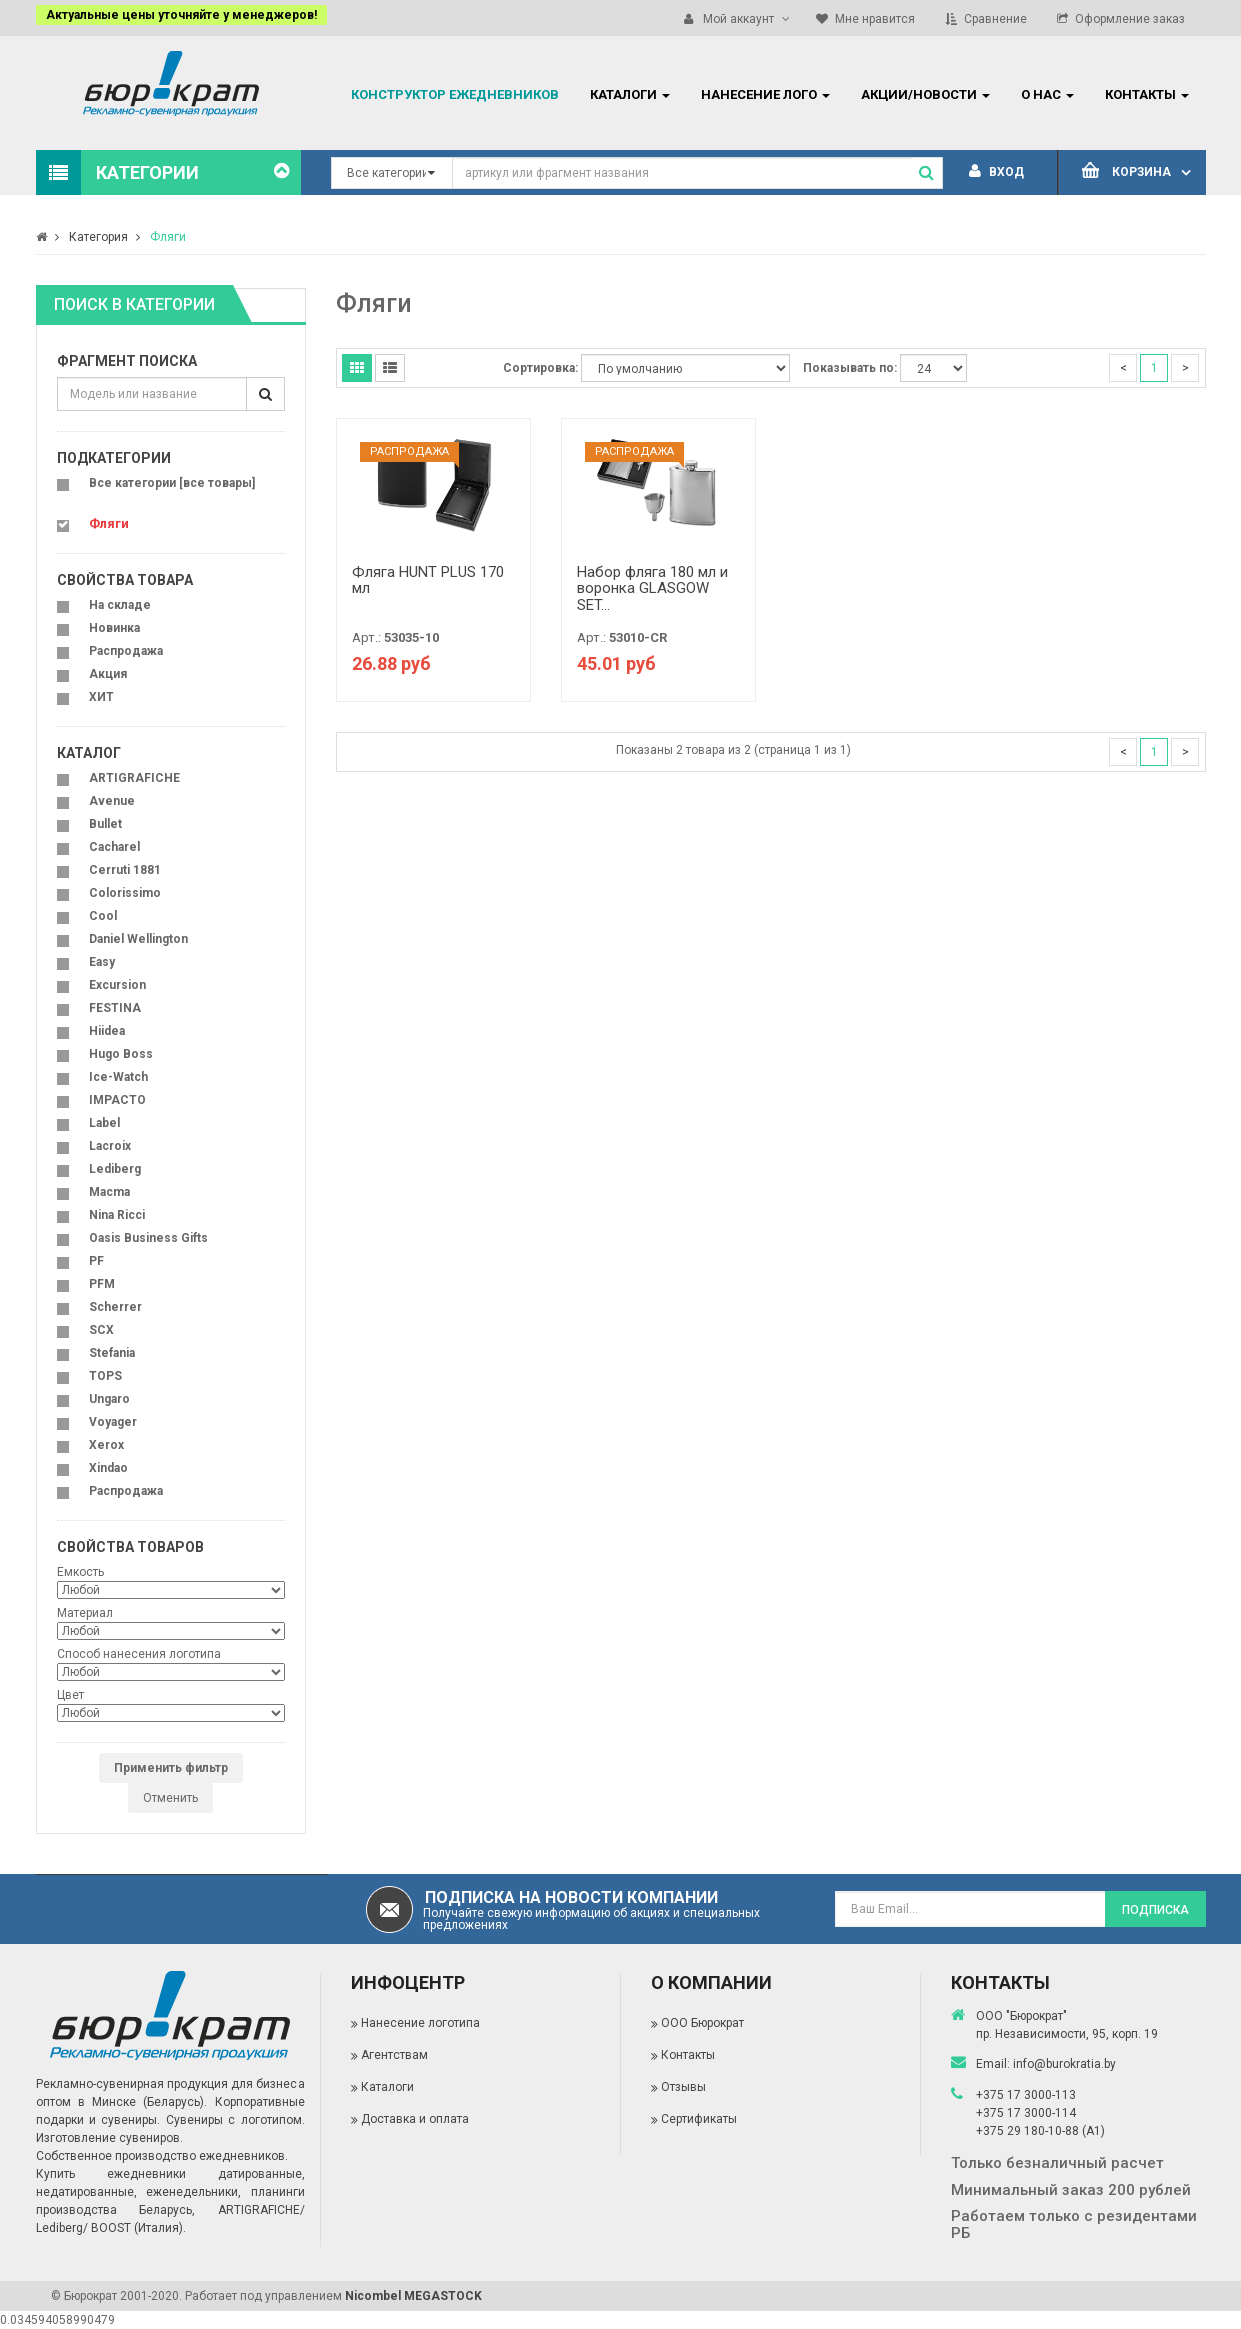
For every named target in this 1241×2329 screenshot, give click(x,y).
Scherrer (115, 1307)
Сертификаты (699, 2119)
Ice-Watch (118, 1077)
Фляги (168, 237)
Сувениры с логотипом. (235, 2120)
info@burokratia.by (1064, 2064)
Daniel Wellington (138, 939)
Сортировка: (540, 368)
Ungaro (109, 1399)
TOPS (105, 1376)
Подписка (1155, 1910)
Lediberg (115, 1169)
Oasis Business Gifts (148, 1238)
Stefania (112, 1353)
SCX (101, 1330)
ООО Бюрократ (702, 2023)
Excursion (117, 985)
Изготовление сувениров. (109, 2138)
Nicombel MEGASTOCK (413, 2296)
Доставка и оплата (415, 2119)
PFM (102, 1284)
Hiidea (107, 1031)
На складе (120, 605)
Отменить (170, 1798)
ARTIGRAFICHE (134, 778)
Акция (108, 674)
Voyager (113, 1422)
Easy (102, 962)
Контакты (688, 2055)
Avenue (112, 801)
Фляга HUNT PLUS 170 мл (428, 580)
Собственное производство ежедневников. (162, 2156)
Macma (109, 1192)
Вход (996, 172)
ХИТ (101, 697)
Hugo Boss (121, 1054)
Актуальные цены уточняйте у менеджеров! (181, 15)
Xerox (106, 1445)
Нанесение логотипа (420, 2023)
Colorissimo (125, 893)
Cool (103, 916)
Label (104, 1123)
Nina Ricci (117, 1215)
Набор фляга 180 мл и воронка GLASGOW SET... (652, 588)
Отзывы (683, 2087)
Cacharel (114, 847)
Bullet (105, 824)
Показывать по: (850, 368)
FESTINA (115, 1008)
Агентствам (394, 2055)
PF (96, 1261)
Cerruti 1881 (125, 870)
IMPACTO (117, 1100)
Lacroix (110, 1146)
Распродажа (126, 651)
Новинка (114, 628)
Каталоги (387, 2087)
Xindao (108, 1468)
